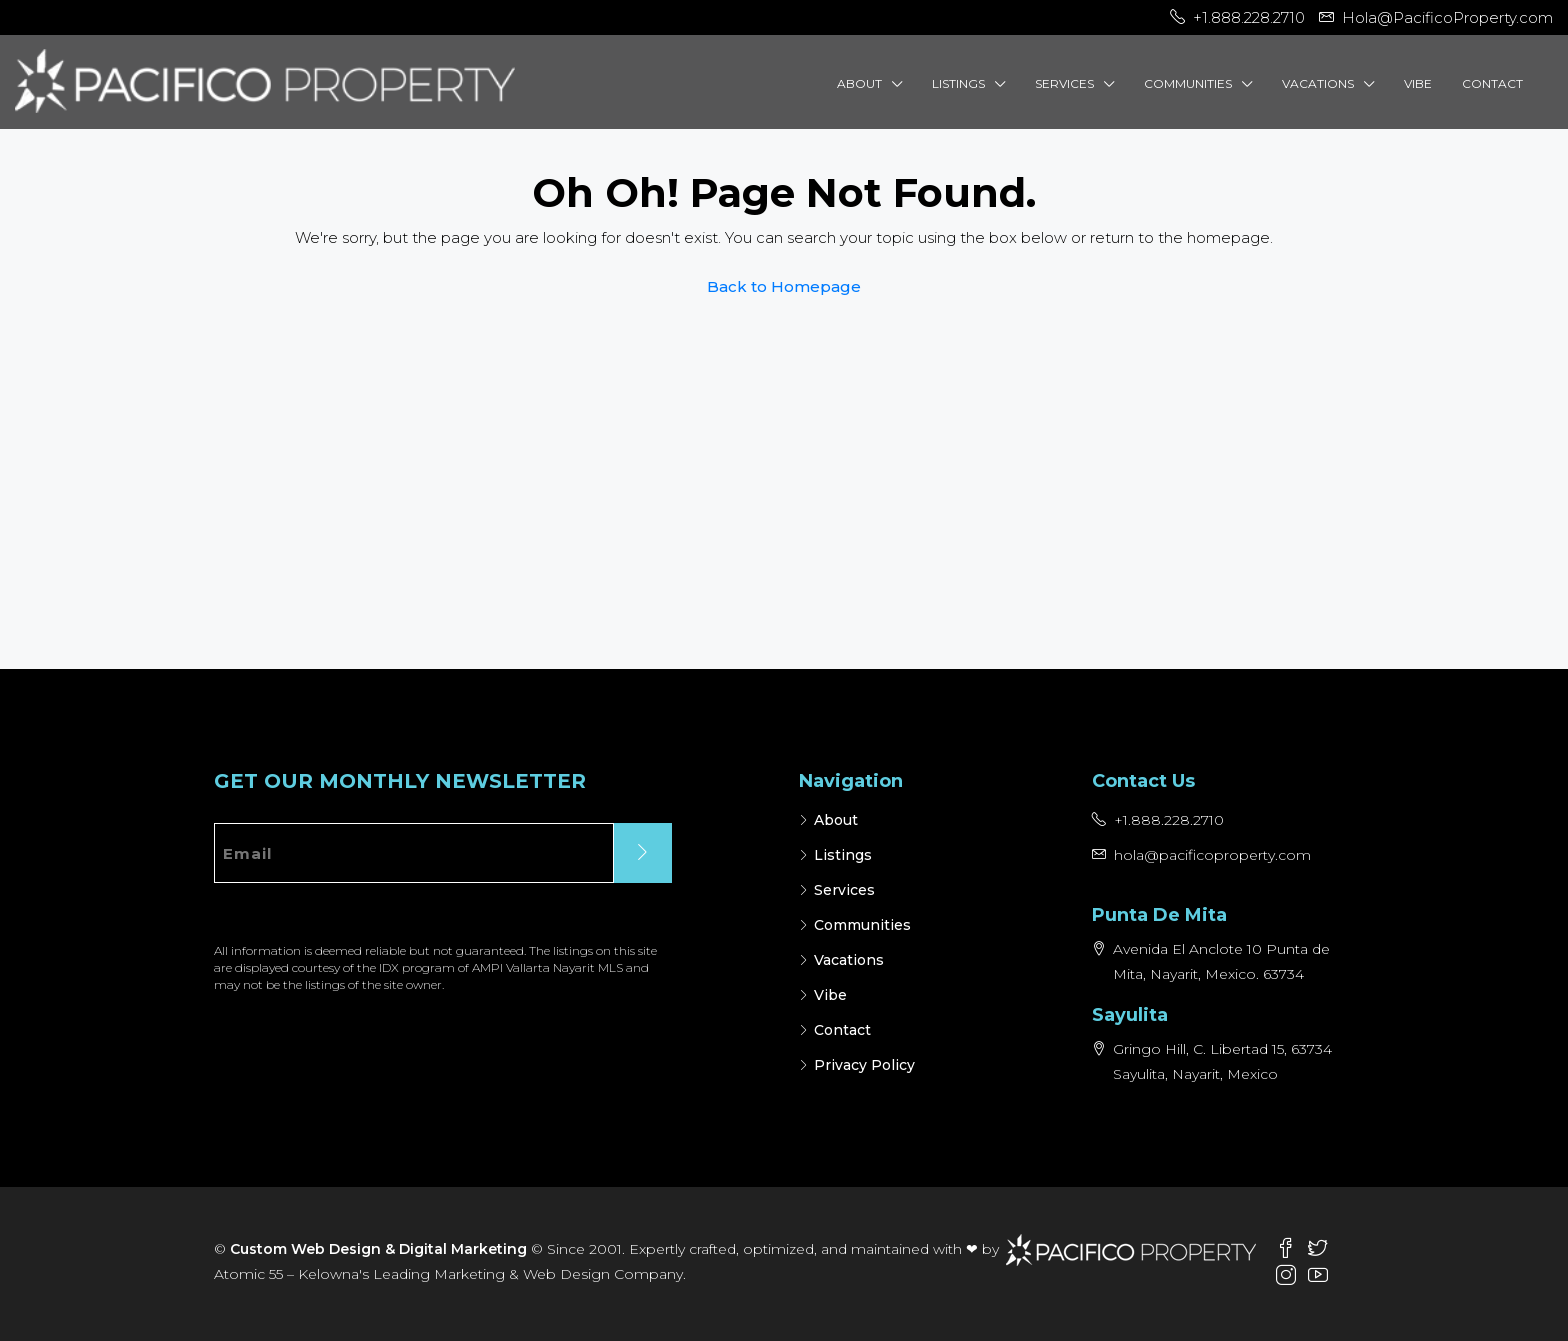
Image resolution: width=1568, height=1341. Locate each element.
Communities (1188, 83)
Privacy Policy (864, 1065)
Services (1064, 83)
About (859, 83)
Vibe (1418, 83)
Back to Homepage (784, 286)
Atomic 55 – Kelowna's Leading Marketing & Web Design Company (448, 1274)
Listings (958, 83)
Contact (1492, 83)
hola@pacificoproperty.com (1212, 855)
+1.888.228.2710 (1169, 820)
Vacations (1318, 83)
